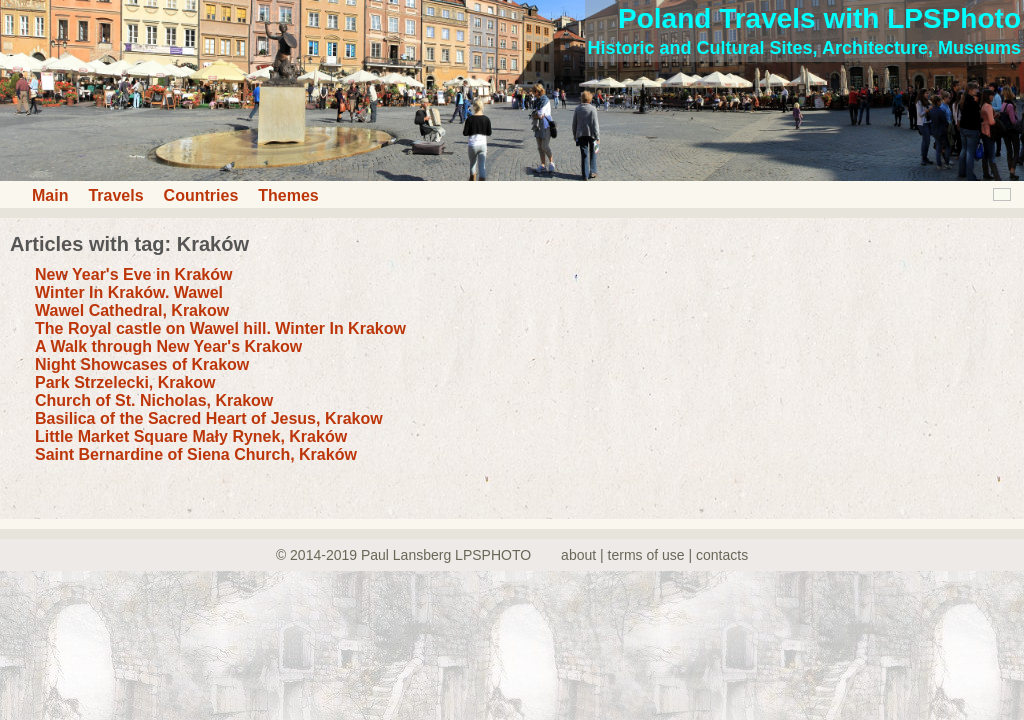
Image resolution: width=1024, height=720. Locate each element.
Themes (288, 195)
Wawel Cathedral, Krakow (132, 310)
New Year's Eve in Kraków (133, 274)
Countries (201, 195)
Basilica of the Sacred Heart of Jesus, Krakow (209, 418)
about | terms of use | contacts (654, 555)
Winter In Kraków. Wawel (129, 292)
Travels (115, 195)
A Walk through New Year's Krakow (168, 346)
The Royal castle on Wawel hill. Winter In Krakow (220, 328)
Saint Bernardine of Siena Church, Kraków (196, 454)
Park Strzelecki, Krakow (125, 382)
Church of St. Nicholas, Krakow (154, 400)
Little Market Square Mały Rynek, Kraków (191, 436)
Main (50, 195)
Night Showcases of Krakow (142, 364)
